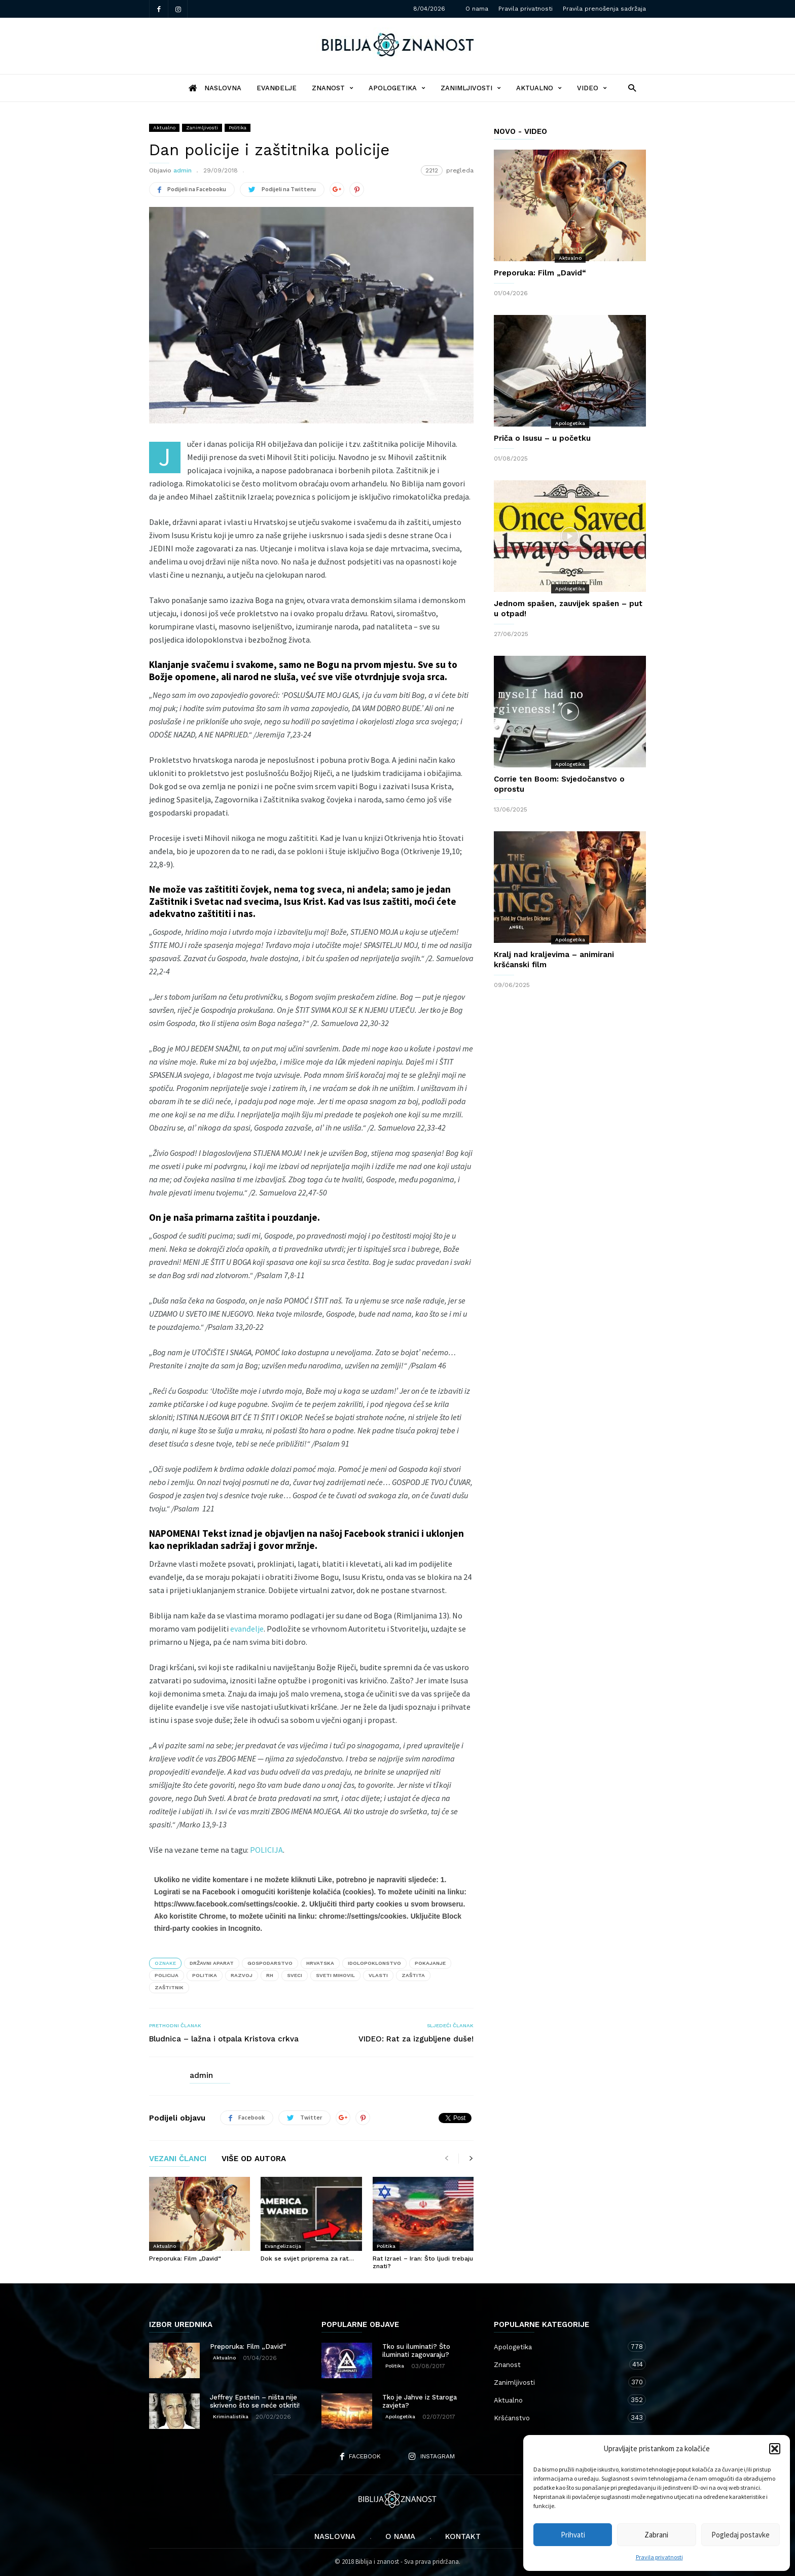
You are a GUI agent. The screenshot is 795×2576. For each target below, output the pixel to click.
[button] (775, 2449)
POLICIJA (266, 1850)
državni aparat (212, 1963)
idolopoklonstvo (374, 1963)
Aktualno (539, 88)
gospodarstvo (270, 1963)
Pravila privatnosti (659, 2557)
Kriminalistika (230, 2416)
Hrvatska (320, 1963)
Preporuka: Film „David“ (185, 2258)
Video (592, 88)
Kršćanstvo (560, 2417)
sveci (294, 1975)
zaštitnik (169, 1987)
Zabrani (656, 2534)
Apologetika (397, 88)
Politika (237, 127)
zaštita (413, 1975)
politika (204, 1975)
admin (182, 170)
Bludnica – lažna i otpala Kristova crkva (224, 2038)
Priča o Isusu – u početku (542, 438)
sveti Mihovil (335, 1975)
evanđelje (247, 1629)
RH (269, 1975)
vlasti (378, 1975)
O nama (476, 8)
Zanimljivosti (471, 88)
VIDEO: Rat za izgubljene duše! (416, 2038)
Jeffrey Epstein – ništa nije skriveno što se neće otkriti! (255, 2401)
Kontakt (463, 2536)
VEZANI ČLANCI (177, 2159)
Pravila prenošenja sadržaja (604, 8)
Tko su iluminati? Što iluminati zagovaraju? (416, 2350)
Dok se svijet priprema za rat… (307, 2258)
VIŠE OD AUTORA (254, 2159)
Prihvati (573, 2534)
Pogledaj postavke (740, 2534)
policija (166, 1975)
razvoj (241, 1975)
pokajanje (430, 1963)
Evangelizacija (283, 2246)
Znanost (332, 88)
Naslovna (334, 2536)
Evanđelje (277, 88)
